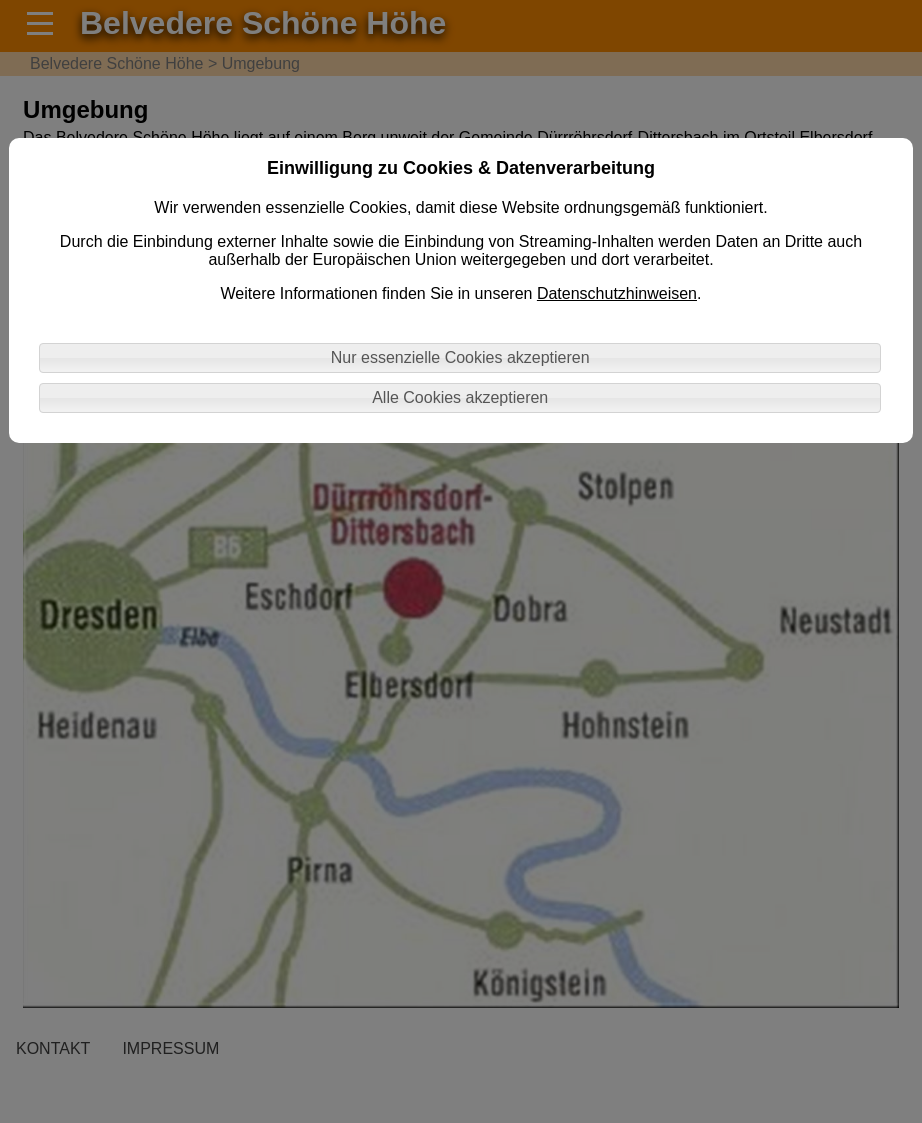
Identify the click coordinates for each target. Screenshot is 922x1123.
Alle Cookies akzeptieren (460, 397)
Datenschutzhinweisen (617, 293)
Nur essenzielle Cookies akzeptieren (460, 357)
